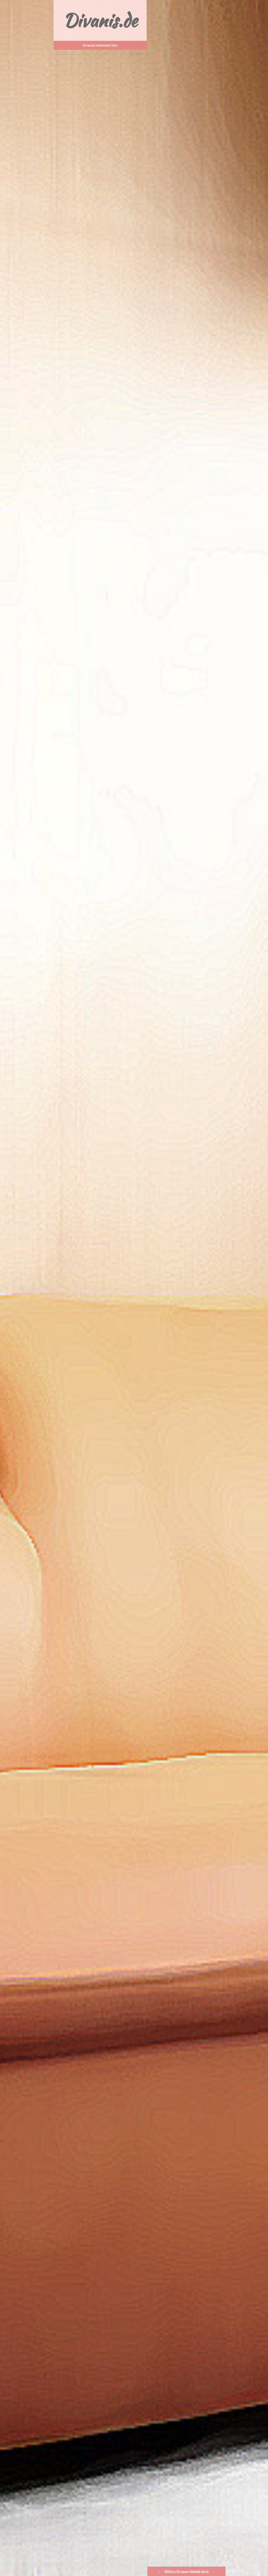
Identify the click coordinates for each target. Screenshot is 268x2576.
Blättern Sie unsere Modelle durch (186, 2571)
